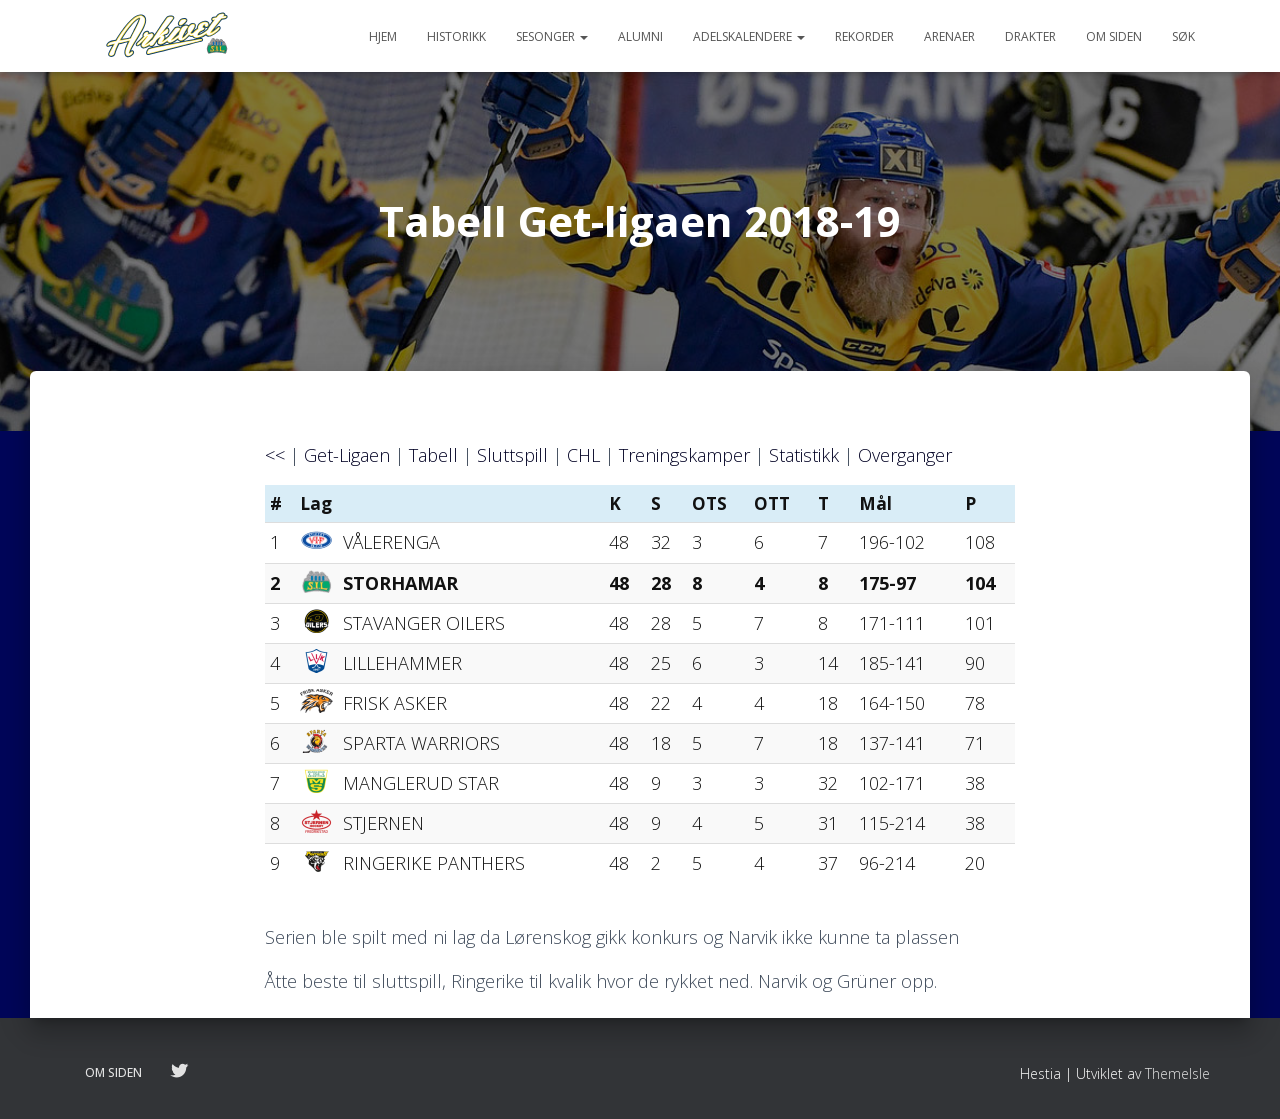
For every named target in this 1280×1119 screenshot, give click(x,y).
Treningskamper (684, 455)
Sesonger (552, 36)
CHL (583, 455)
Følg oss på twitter (179, 1072)
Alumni (640, 36)
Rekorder (864, 36)
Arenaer (949, 36)
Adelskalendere (749, 36)
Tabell (433, 455)
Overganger (905, 455)
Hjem (383, 36)
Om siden (1114, 36)
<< (275, 455)
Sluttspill (512, 455)
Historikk (456, 36)
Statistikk (804, 455)
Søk (1183, 36)
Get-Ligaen (347, 455)
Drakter (1030, 36)
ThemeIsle (1177, 1073)
